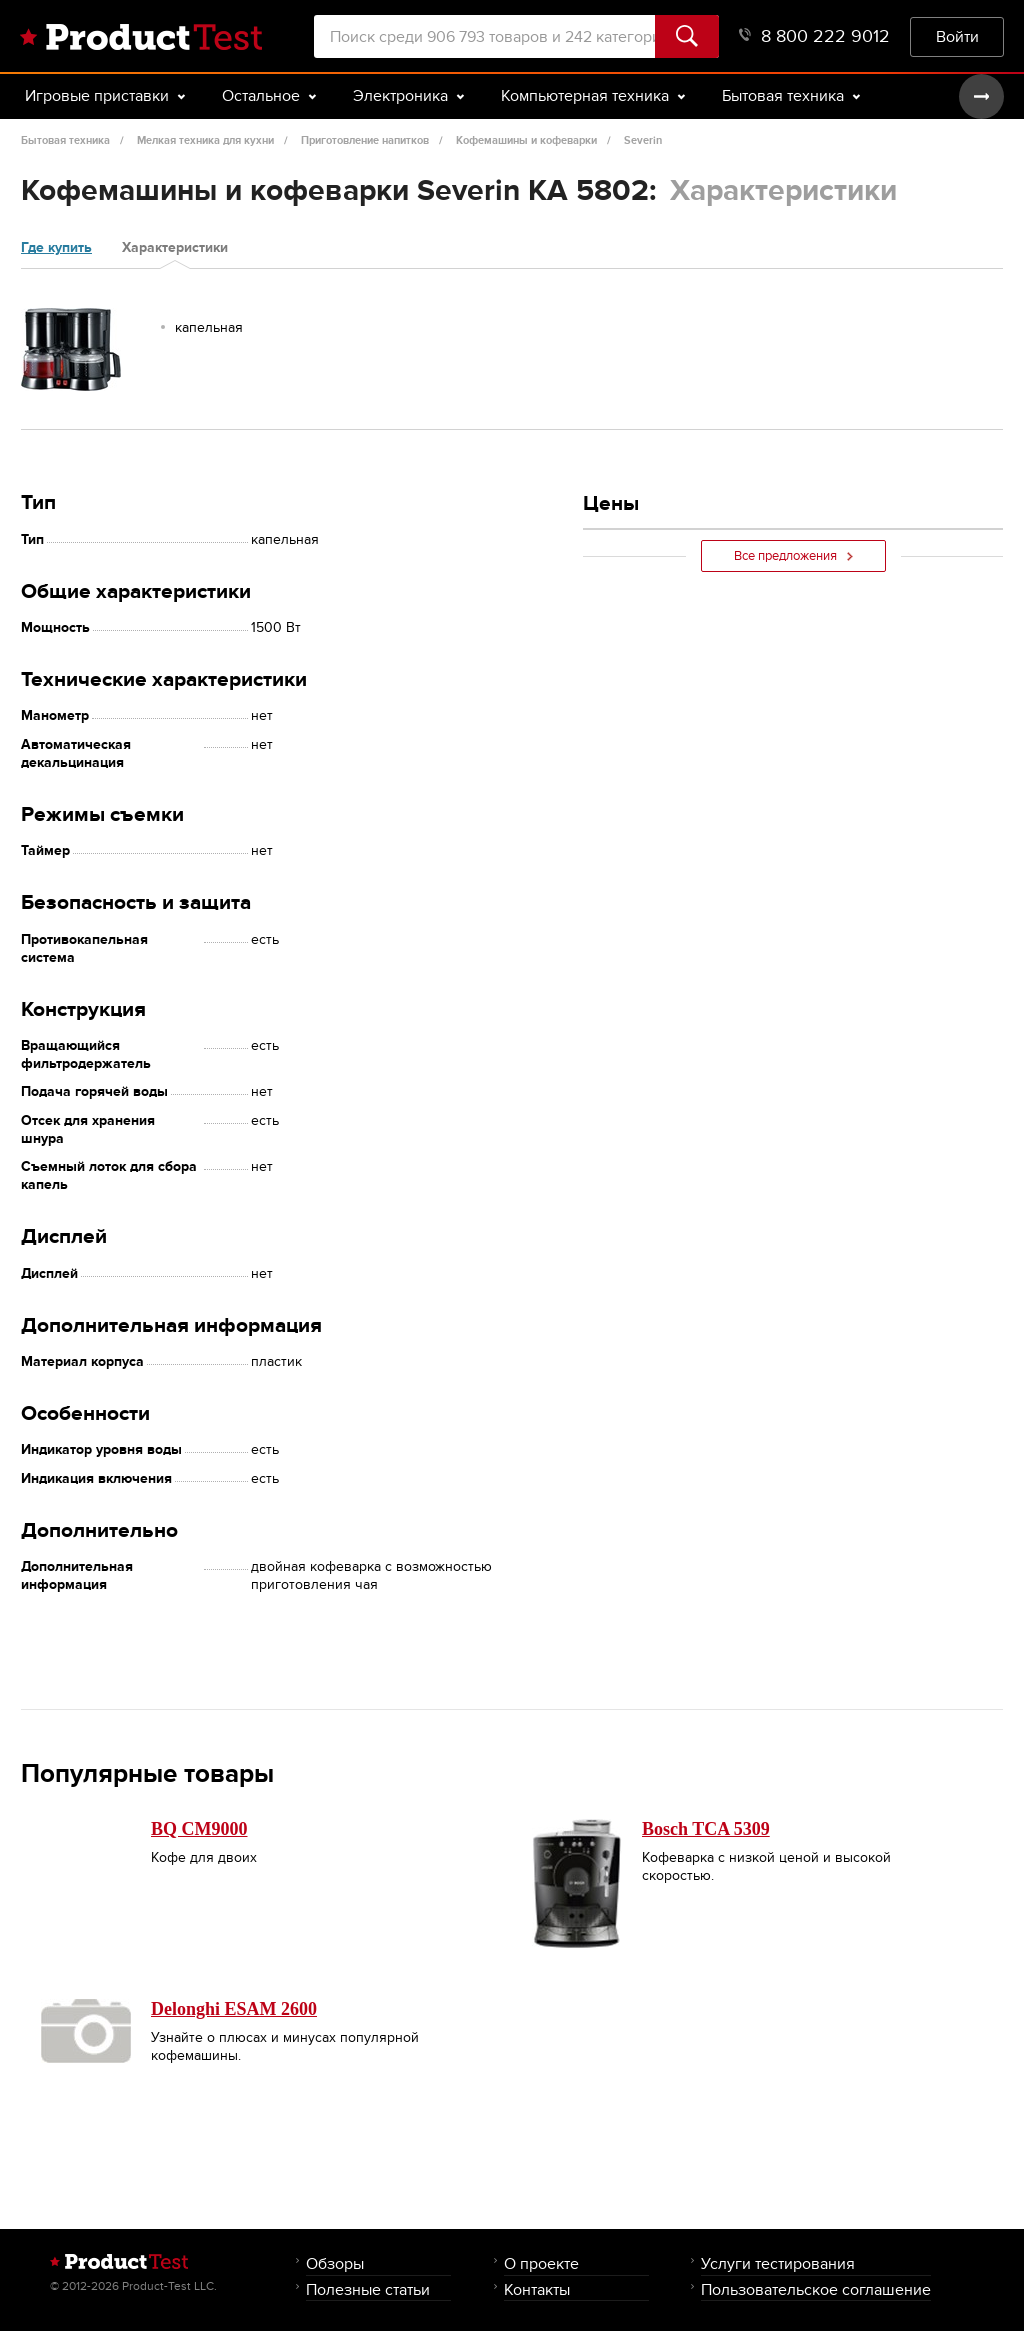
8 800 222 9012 (814, 36)
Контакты (537, 2289)
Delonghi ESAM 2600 (234, 2009)
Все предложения (793, 556)
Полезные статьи (368, 2289)
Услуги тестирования (778, 2263)
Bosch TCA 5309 (706, 1829)
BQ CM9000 (199, 1829)
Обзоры (335, 2263)
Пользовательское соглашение (816, 2289)
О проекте (541, 2263)
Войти (957, 36)
